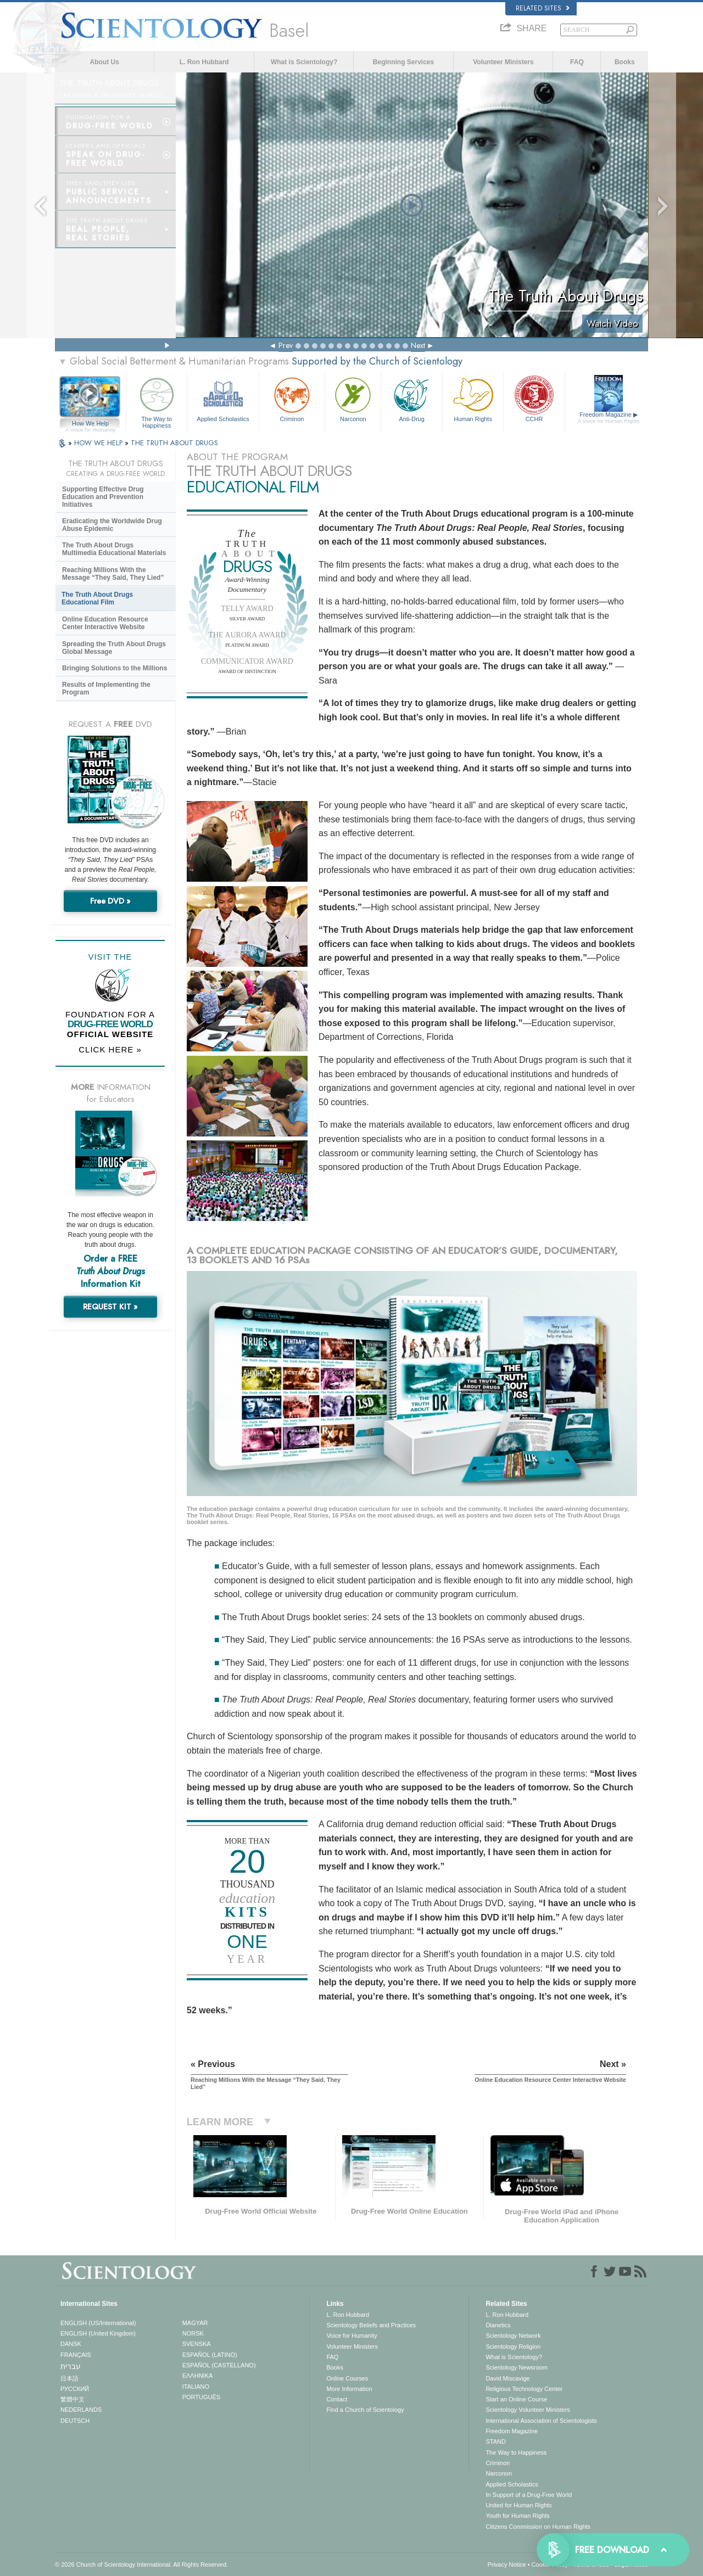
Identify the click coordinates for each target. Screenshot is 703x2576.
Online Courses (347, 2378)
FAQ (577, 62)
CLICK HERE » (110, 1049)
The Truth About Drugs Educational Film (97, 598)
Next (418, 345)
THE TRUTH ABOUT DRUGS (174, 443)
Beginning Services (403, 62)
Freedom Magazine (609, 417)
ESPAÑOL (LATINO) (209, 2354)
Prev (285, 345)
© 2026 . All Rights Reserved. (141, 2564)
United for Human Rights (518, 2505)
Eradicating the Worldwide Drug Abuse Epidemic (112, 525)
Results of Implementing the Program (106, 688)
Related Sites (543, 8)
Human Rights (472, 398)
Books (625, 62)
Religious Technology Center (524, 2388)
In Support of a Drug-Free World (529, 2494)
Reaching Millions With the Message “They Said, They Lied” (113, 573)
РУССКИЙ (74, 2388)
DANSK (70, 2343)
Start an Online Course (516, 2399)
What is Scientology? (304, 62)
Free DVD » (110, 900)
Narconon (353, 398)
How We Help (90, 424)
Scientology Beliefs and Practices (371, 2325)
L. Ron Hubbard (204, 62)
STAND (495, 2441)
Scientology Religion (513, 2346)
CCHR (533, 398)
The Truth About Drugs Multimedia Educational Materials (114, 549)
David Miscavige (507, 2378)
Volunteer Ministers (503, 62)
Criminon (292, 398)
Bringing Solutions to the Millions (114, 668)
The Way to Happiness (156, 401)
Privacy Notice (506, 2564)
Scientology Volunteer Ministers (528, 2409)
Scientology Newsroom (517, 2367)
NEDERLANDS (81, 2409)
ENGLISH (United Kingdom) (98, 2333)
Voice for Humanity (351, 2335)
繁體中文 (72, 2399)
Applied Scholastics (222, 398)
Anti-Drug (411, 398)
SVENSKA (196, 2343)
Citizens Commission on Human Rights (538, 2526)
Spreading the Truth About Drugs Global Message (114, 648)
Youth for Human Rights (517, 2515)
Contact (336, 2399)
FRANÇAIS (75, 2354)
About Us (104, 62)
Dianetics (498, 2325)
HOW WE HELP (99, 443)
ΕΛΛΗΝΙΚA (197, 2375)
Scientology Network (513, 2335)
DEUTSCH (75, 2420)
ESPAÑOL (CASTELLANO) (219, 2365)
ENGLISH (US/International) (98, 2323)
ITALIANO (195, 2386)
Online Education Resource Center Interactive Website (105, 623)
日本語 (69, 2378)
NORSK (193, 2333)
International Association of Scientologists (541, 2420)
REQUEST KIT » (110, 1306)
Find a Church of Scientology (365, 2409)
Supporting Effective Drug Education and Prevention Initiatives (103, 496)
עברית (70, 2366)
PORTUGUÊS (201, 2397)
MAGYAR (195, 2323)
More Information (349, 2388)
